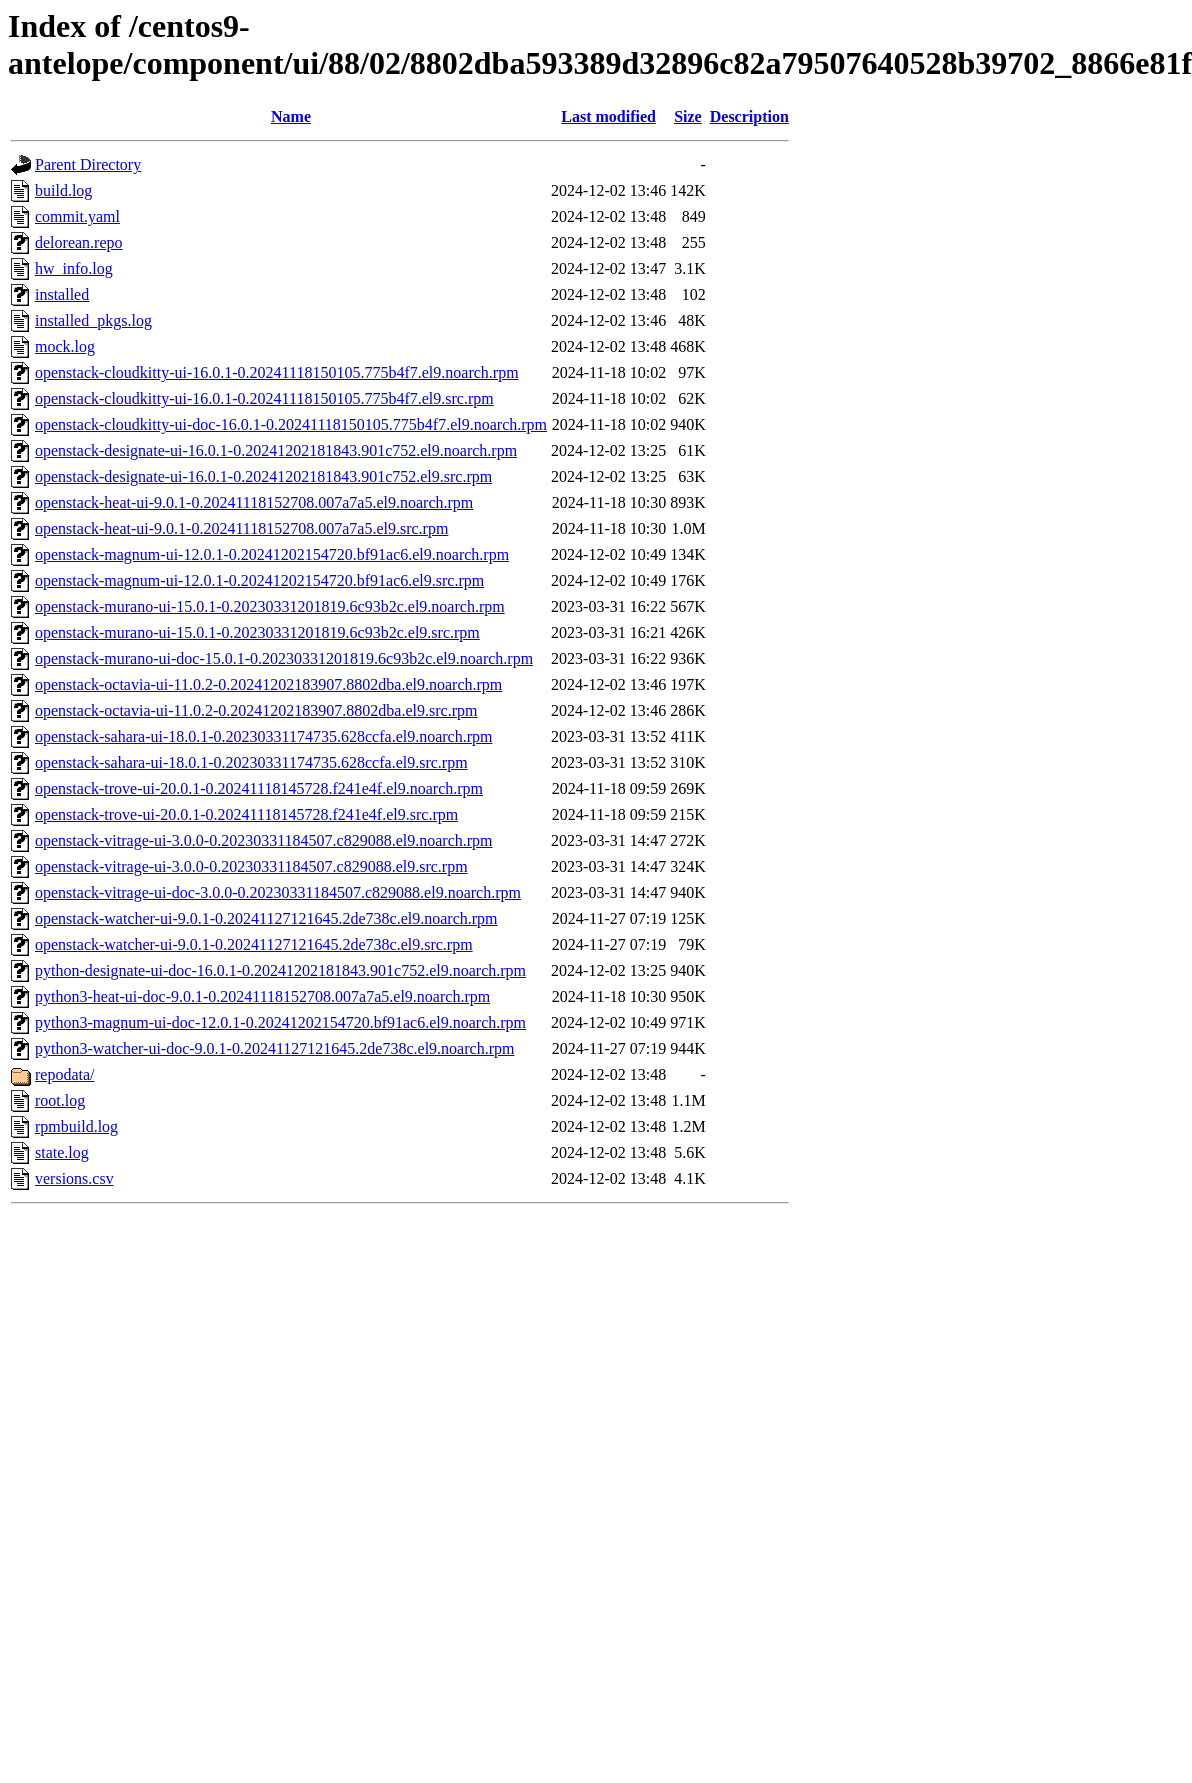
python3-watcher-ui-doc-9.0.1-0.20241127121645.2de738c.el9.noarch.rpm (274, 1048)
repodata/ (65, 1074)
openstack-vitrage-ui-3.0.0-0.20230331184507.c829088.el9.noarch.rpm (264, 840)
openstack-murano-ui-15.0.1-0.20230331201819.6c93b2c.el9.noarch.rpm (270, 606)
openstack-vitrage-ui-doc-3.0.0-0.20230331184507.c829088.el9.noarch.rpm (278, 892)
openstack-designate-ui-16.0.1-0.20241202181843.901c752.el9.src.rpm (263, 476)
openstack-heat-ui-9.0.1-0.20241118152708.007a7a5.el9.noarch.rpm (254, 502)
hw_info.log (74, 268)
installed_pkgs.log (93, 320)
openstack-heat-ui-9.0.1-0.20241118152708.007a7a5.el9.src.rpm (241, 528)
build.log (63, 190)
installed (62, 294)
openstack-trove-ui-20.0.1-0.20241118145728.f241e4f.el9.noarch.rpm (259, 788)
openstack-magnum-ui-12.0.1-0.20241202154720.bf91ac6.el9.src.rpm (259, 580)
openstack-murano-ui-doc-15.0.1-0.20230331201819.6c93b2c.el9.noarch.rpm (284, 658)
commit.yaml (77, 216)
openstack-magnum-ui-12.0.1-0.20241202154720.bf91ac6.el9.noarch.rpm (272, 554)
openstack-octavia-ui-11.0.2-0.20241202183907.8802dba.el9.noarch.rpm (268, 684)
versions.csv (74, 1178)
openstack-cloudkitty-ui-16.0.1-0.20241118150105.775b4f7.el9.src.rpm (264, 398)
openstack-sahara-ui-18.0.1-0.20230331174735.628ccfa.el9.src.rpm (251, 762)
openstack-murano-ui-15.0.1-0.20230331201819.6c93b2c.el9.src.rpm (257, 632)
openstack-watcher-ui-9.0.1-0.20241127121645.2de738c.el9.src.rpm (254, 944)
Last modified (608, 116)
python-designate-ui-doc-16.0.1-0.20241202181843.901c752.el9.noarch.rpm (280, 970)
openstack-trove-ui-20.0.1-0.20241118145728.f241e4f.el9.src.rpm (246, 814)
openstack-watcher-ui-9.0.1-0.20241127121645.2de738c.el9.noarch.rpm (266, 918)
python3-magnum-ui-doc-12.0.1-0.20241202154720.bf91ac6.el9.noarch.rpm (280, 1022)
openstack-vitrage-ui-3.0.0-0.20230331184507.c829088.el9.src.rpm (251, 866)
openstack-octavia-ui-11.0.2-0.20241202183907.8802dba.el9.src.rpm (256, 710)
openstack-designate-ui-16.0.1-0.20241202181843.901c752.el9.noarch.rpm (276, 450)
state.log (62, 1152)
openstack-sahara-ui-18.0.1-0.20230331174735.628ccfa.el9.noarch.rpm (263, 736)
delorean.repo (79, 242)
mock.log (65, 346)
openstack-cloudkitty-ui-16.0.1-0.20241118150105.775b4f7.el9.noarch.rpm (277, 372)
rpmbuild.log (76, 1126)
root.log (60, 1100)
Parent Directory (88, 164)
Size (688, 116)
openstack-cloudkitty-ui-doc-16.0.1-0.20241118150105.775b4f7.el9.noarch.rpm (291, 424)
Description (749, 116)
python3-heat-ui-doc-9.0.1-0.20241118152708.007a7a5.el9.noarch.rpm (262, 996)
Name (291, 116)
